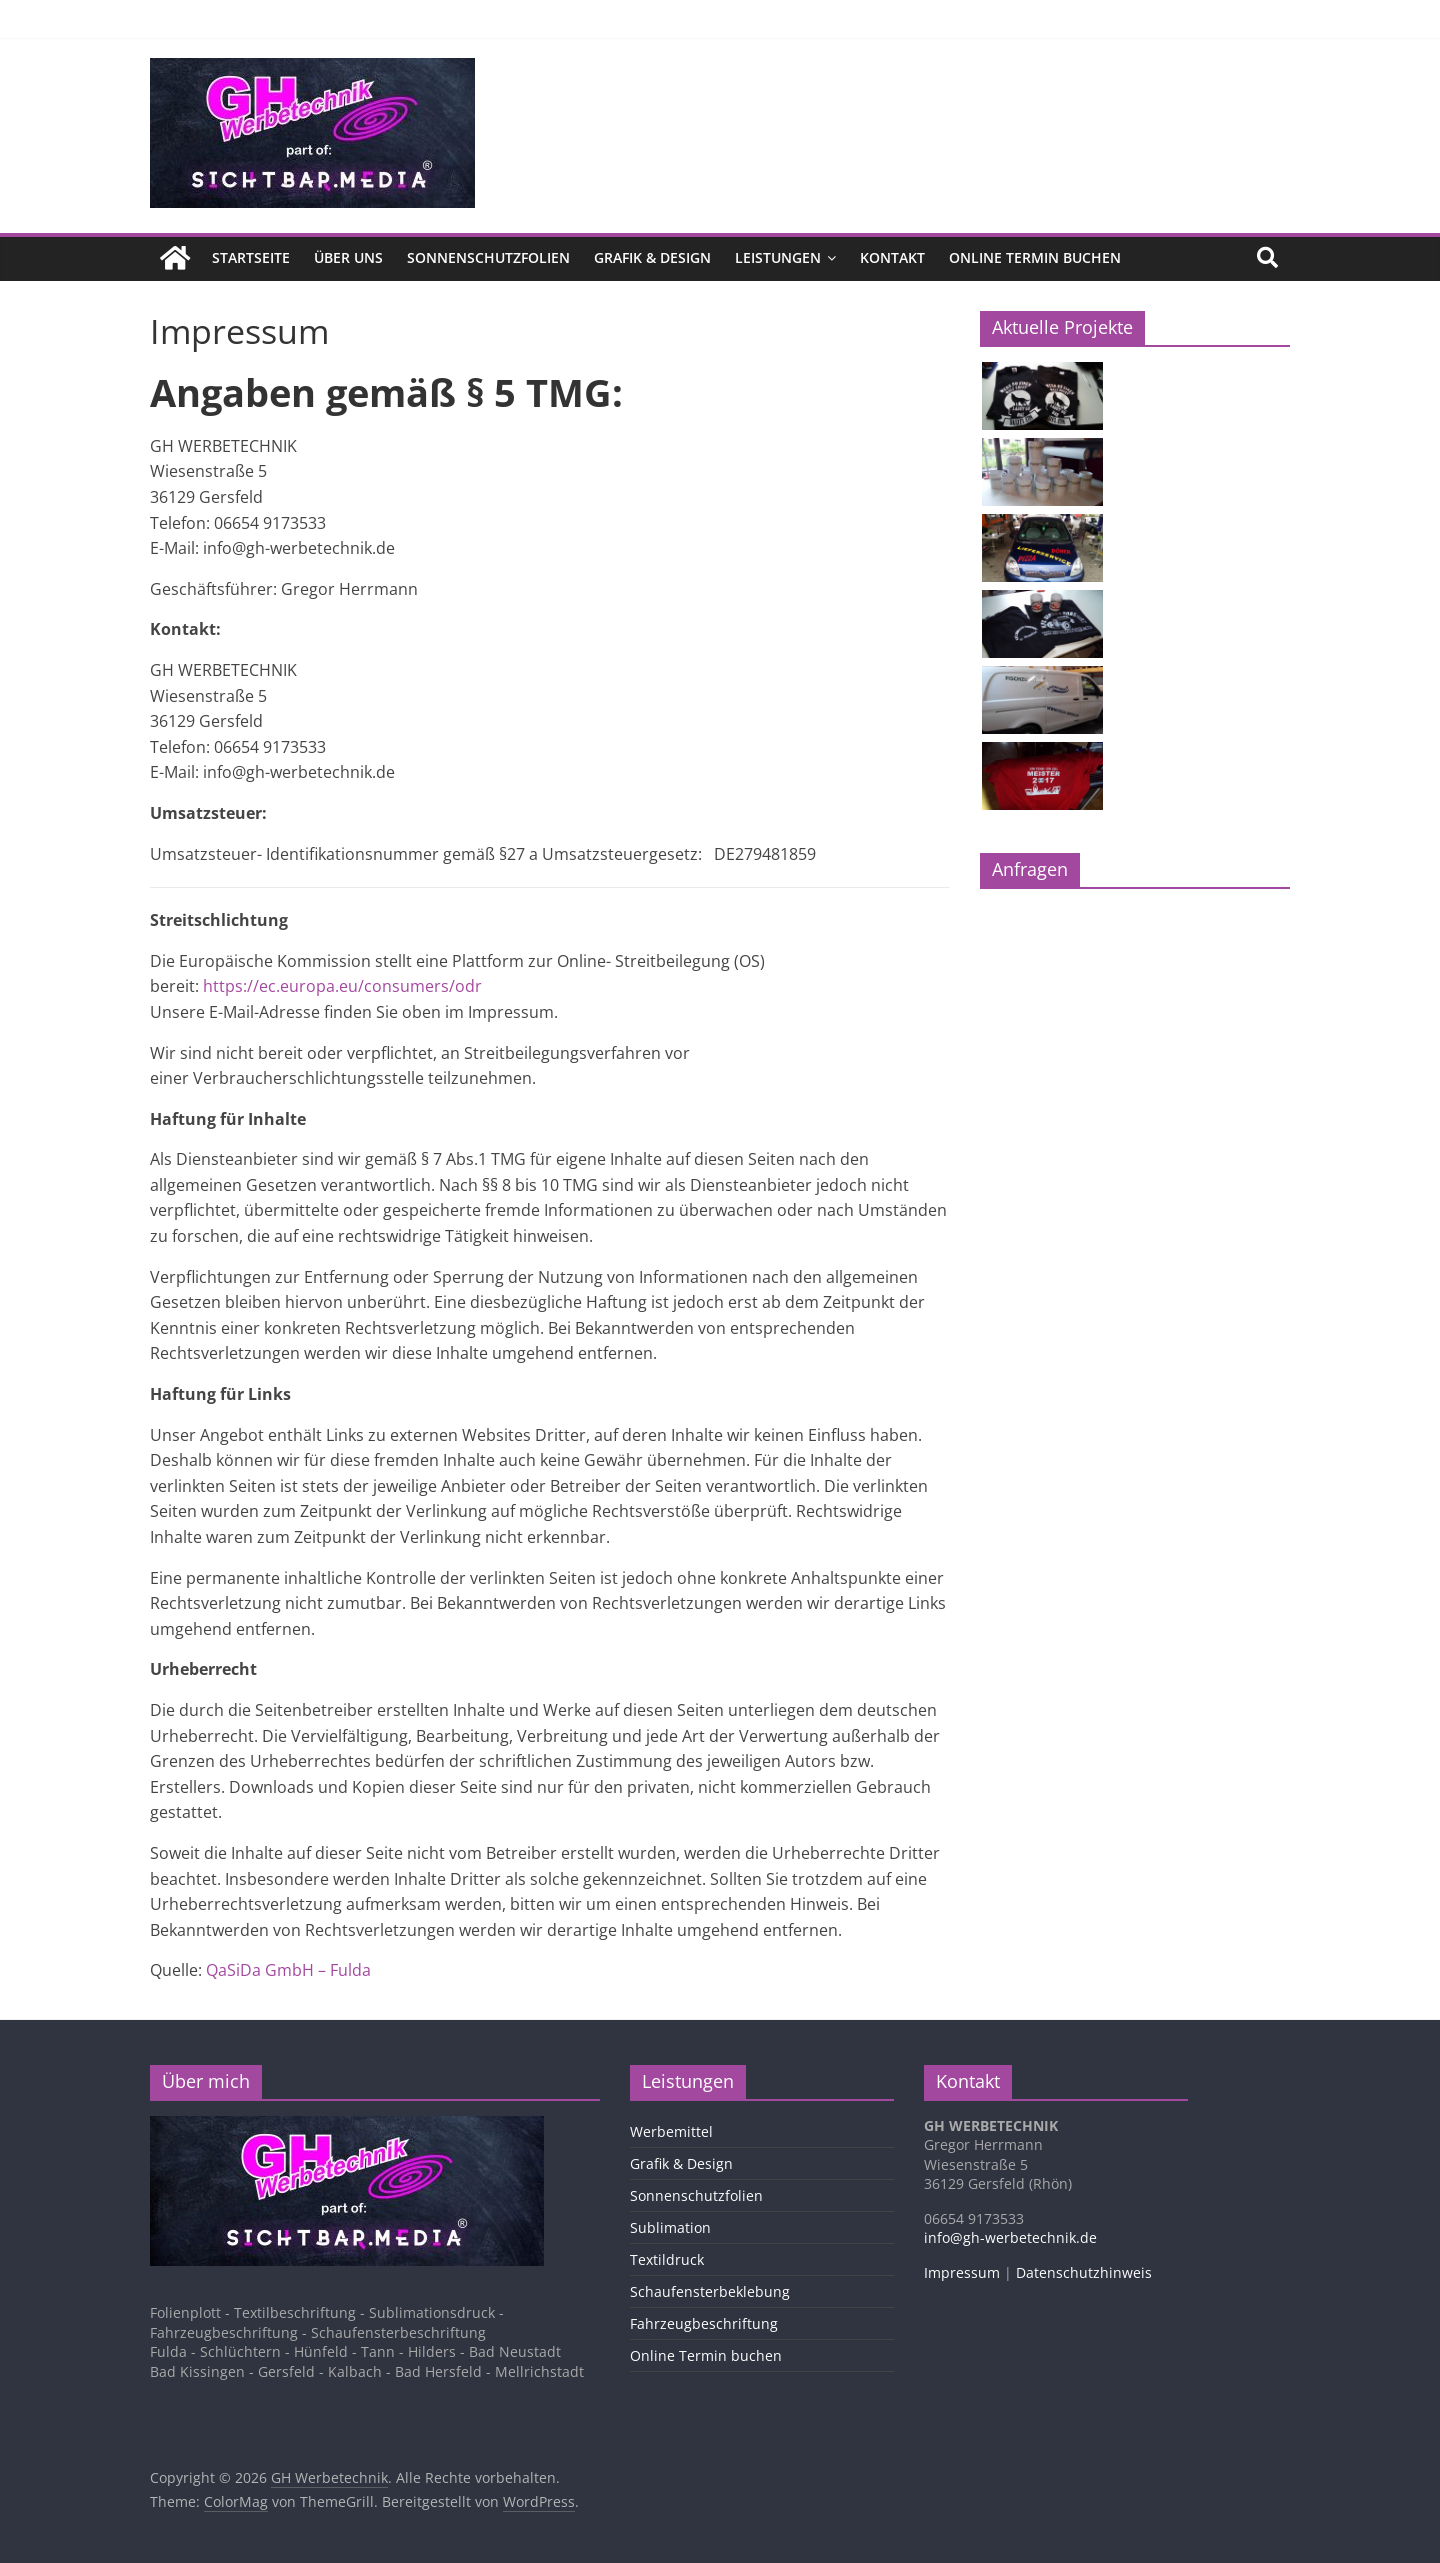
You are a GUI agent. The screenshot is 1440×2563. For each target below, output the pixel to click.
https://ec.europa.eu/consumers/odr (342, 986)
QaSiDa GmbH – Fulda (288, 1970)
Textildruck (667, 2258)
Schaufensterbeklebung (710, 2290)
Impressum (962, 2271)
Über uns (348, 257)
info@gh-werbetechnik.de (1010, 2237)
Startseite (251, 257)
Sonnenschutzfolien (488, 257)
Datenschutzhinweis (1084, 2271)
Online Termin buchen (1035, 257)
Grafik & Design (652, 257)
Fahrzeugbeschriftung (704, 2322)
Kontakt (892, 257)
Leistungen (778, 257)
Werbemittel (671, 2130)
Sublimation (670, 2226)
